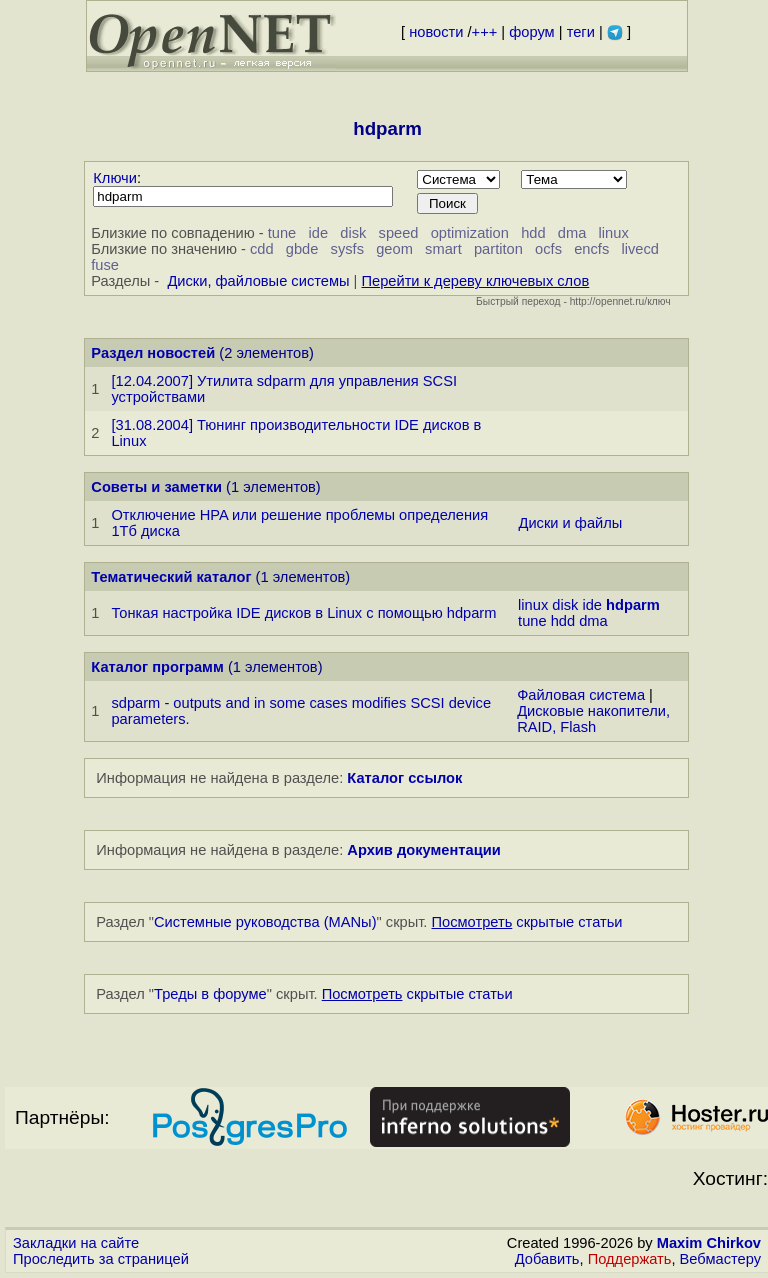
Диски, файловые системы (258, 281)
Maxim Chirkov (709, 1243)
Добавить (547, 1259)
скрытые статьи (527, 922)
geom (394, 249)
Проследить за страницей (101, 1259)
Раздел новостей (153, 353)
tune (282, 233)
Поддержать (630, 1259)
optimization (470, 233)
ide (318, 233)
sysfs (347, 249)
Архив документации (423, 850)
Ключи (115, 178)
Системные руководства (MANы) (265, 922)
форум (531, 32)
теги (581, 32)
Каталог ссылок (404, 778)
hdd (533, 233)
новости (436, 32)
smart (443, 249)
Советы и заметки (156, 487)
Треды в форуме (210, 994)
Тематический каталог (171, 577)
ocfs (548, 249)
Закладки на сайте (76, 1243)
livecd (639, 249)
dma (572, 233)
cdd (262, 249)
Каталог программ (157, 667)
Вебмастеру (720, 1259)
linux (614, 233)
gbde (302, 249)
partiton (498, 249)
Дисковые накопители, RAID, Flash (593, 719)
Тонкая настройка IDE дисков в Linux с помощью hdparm (303, 613)
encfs (591, 249)
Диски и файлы (571, 523)
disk (353, 233)
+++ (485, 32)
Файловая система (581, 695)
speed (399, 233)
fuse (105, 265)
